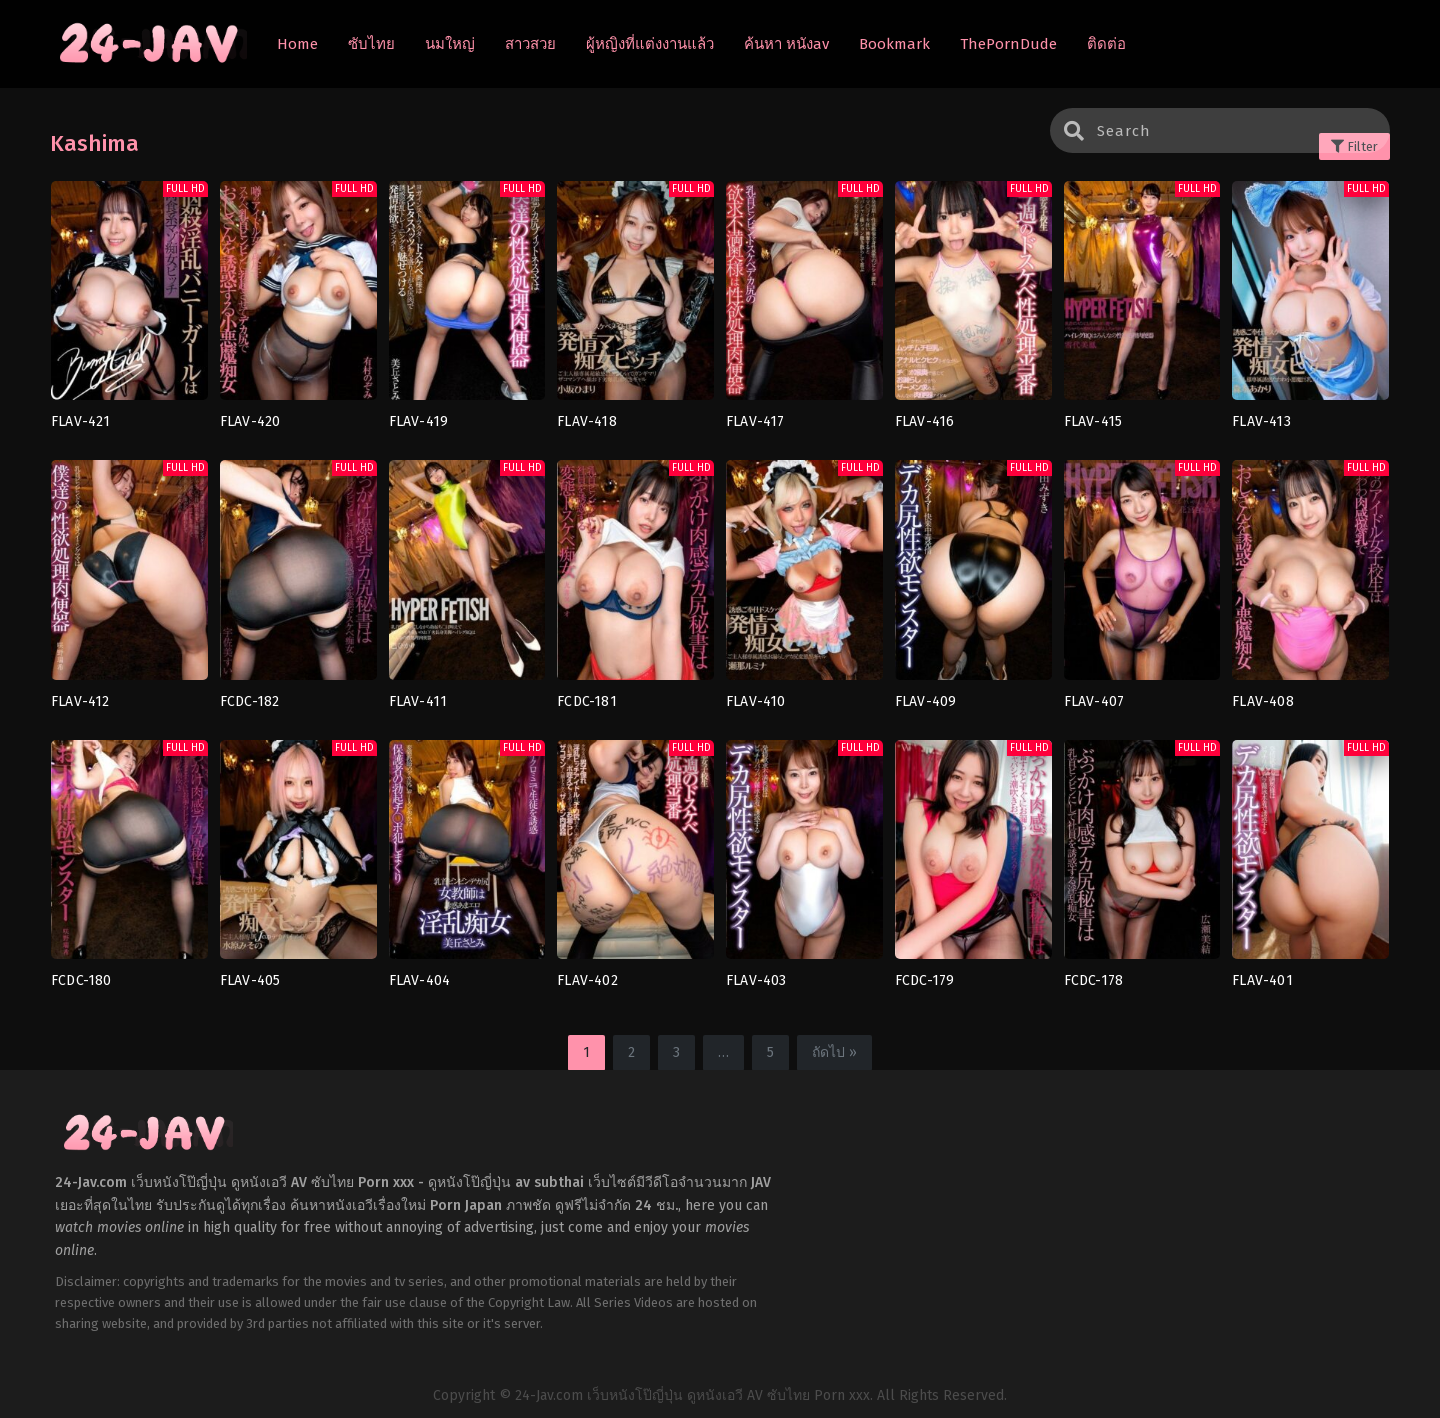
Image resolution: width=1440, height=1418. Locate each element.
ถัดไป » (834, 1052)
